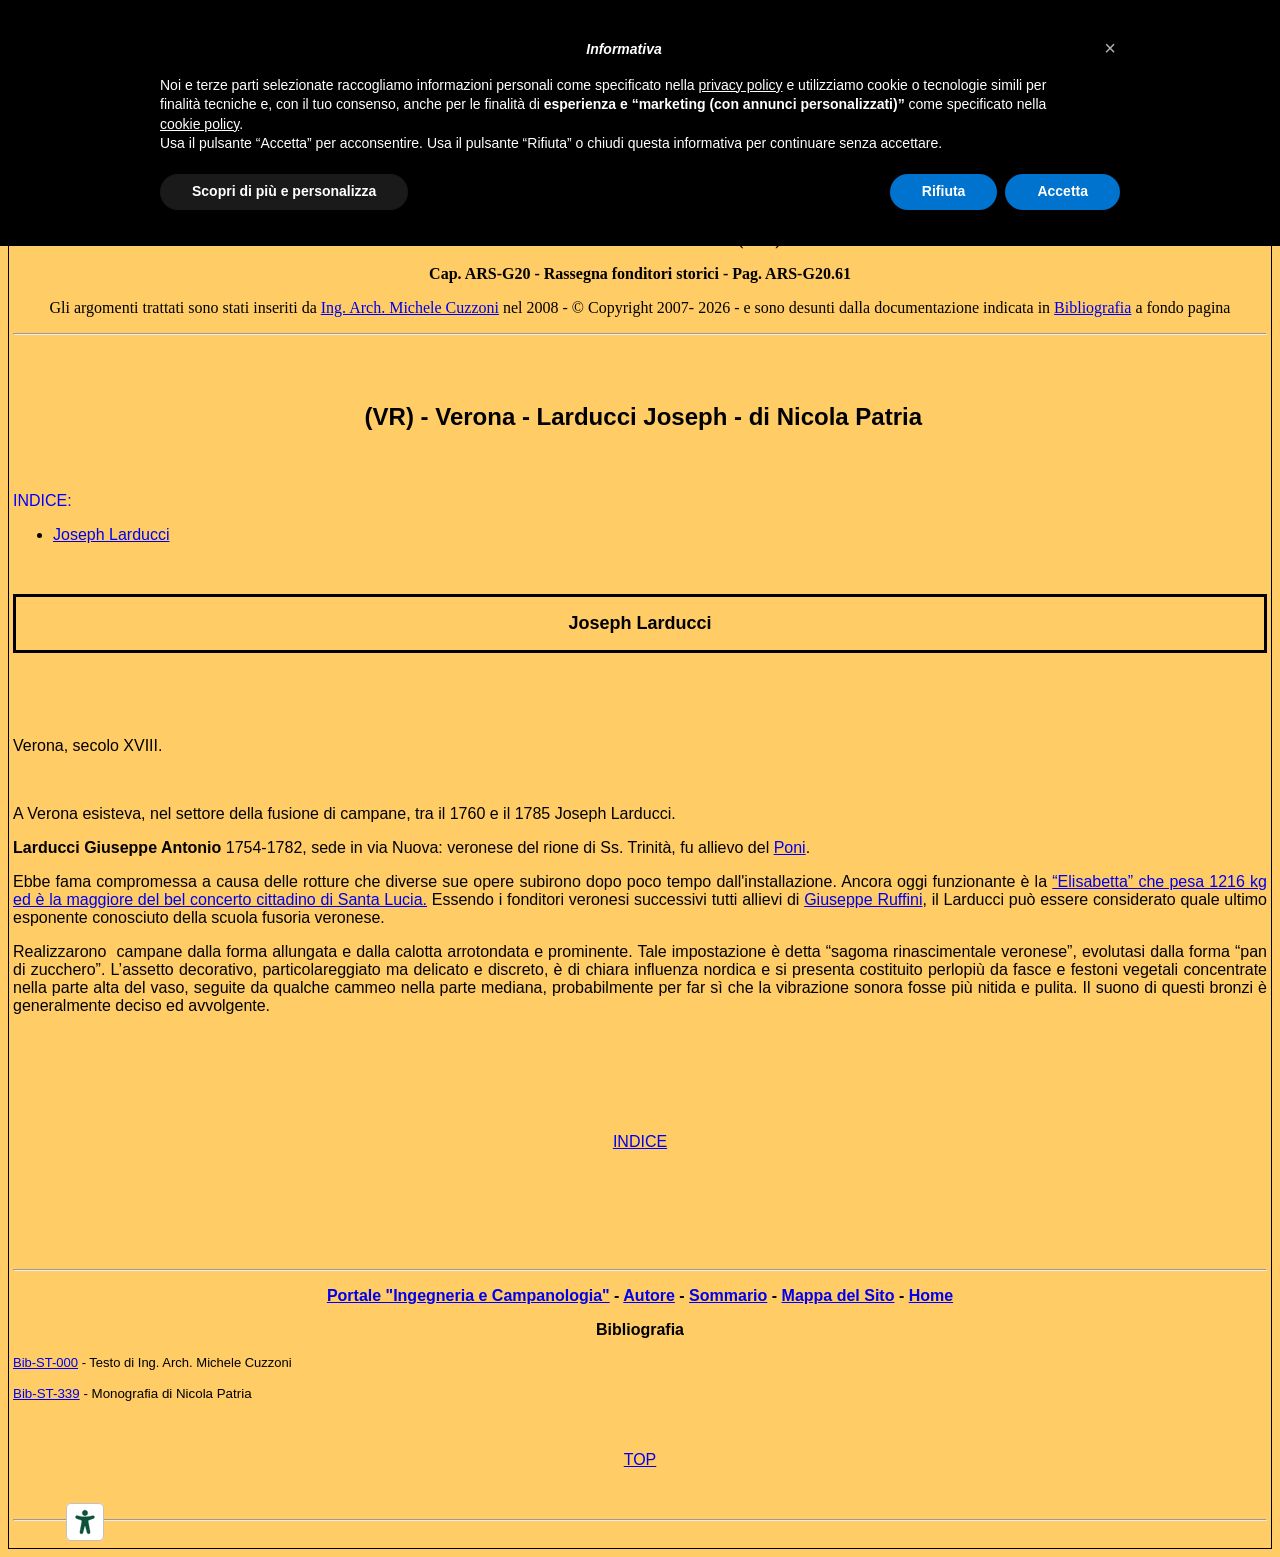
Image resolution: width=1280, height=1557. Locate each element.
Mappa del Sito (838, 1295)
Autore (649, 1295)
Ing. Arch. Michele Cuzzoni (410, 307)
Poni (790, 847)
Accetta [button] (1062, 191)
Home (931, 1295)
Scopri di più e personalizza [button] (284, 191)
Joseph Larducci (111, 534)
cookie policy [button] (199, 124)
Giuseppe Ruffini (863, 899)
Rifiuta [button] (944, 191)
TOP (640, 1459)
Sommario (728, 1295)
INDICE (640, 1141)
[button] (1110, 48)
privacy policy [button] (741, 85)
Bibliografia (1092, 307)
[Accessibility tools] (85, 1522)
